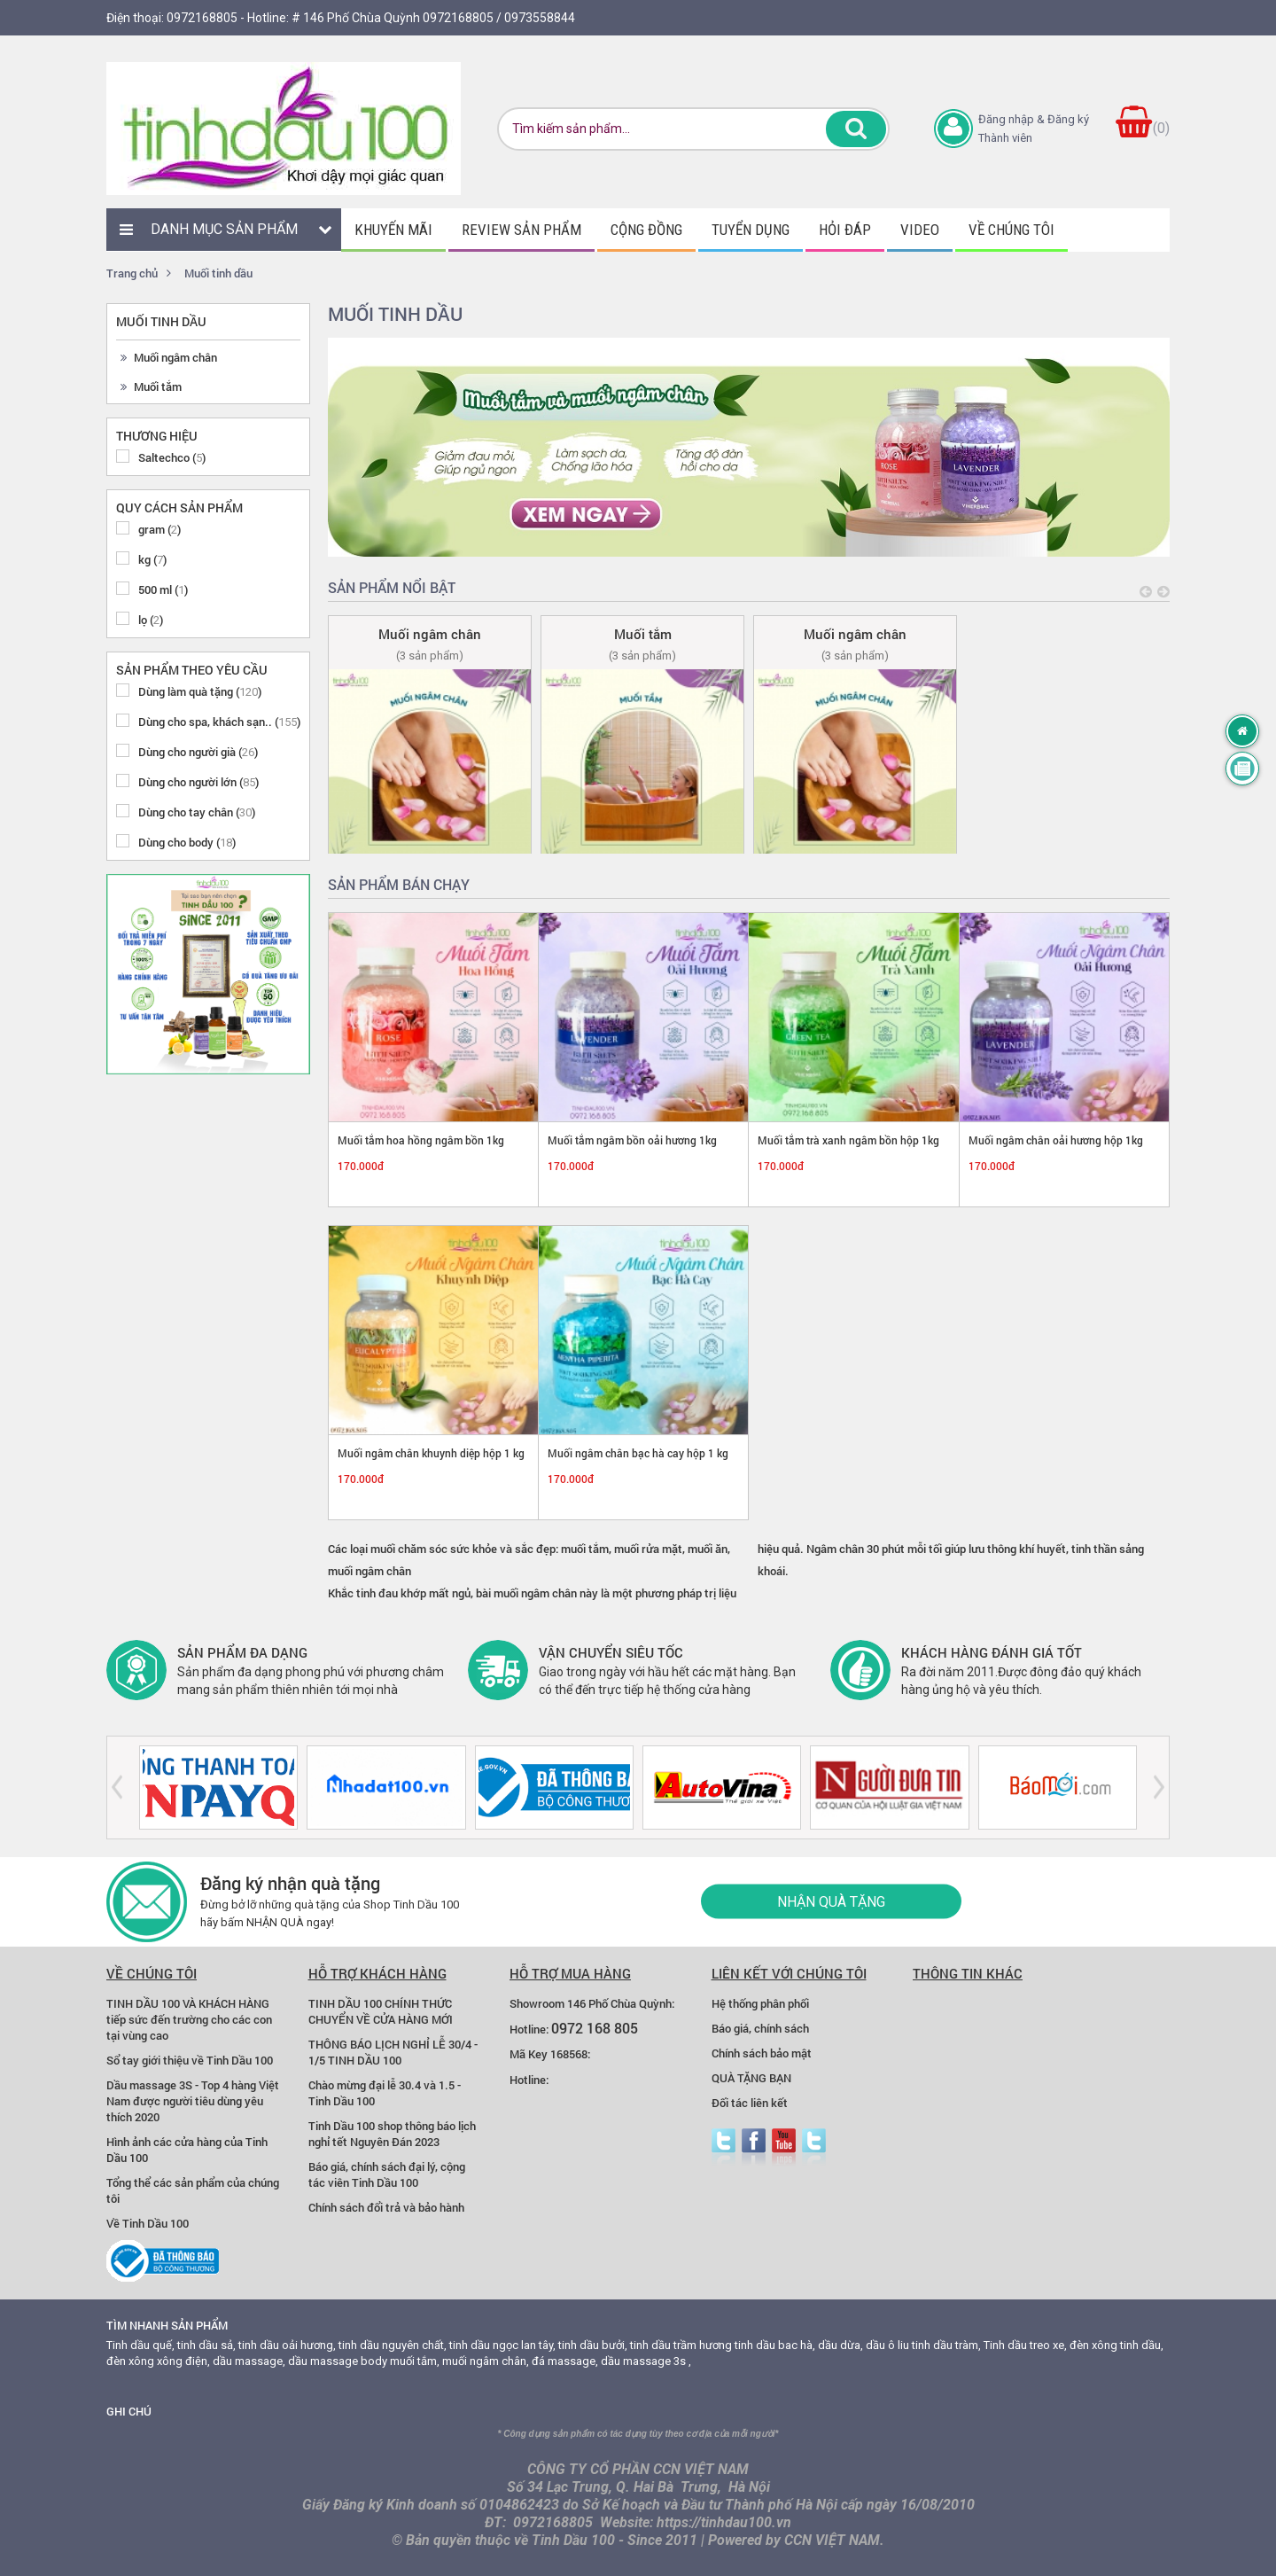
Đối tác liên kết (750, 2103)
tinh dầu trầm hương (681, 2345)
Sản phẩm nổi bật (391, 587)
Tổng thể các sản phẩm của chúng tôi (192, 2190)
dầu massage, (249, 2361)
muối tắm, (415, 2361)
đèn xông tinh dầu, (1116, 2345)
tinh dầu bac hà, (775, 2345)
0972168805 (202, 18)
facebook (754, 2147)
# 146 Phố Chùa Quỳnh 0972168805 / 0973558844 (433, 18)
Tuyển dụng (751, 229)
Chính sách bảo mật (762, 2053)
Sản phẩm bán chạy (399, 884)
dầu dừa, (840, 2345)
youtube (784, 2147)
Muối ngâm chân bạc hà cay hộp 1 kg (638, 1453)
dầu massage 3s (643, 2361)
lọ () (150, 620)
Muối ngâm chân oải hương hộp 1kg (1056, 1140)
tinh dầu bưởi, (592, 2345)
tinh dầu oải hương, (287, 2345)
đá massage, (565, 2361)
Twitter (723, 2147)
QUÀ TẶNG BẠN (751, 2078)
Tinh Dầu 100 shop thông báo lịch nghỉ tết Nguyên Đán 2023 (392, 2134)
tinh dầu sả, (206, 2345)
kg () (152, 559)
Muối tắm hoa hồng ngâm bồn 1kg (421, 1140)
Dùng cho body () (187, 842)
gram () (159, 529)
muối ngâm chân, (485, 2361)
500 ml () (163, 589)
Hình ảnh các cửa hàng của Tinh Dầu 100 (187, 2150)
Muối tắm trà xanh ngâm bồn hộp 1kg (848, 1140)
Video (919, 229)
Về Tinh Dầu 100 (147, 2223)
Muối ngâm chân (175, 357)
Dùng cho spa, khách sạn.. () (219, 722)
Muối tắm (158, 386)
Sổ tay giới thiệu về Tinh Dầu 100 (189, 2060)
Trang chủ (132, 273)
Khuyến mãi (393, 229)
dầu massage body (337, 2361)
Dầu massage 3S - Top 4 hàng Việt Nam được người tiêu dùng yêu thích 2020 (192, 2101)
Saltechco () (172, 457)
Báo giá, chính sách (760, 2028)
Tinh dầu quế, (140, 2345)
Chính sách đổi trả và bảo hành (386, 2207)
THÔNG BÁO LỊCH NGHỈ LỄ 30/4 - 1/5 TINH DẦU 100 (393, 2052)
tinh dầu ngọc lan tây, (502, 2345)
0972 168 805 (594, 2027)
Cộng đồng (646, 229)
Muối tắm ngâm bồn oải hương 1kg (632, 1140)
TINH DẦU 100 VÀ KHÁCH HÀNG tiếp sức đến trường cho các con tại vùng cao (189, 2019)
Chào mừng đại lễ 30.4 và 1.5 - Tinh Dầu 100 (384, 2093)
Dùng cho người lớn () (198, 782)
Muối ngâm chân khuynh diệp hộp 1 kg (431, 1453)
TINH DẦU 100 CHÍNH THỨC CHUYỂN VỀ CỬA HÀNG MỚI (380, 2011)
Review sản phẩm (521, 229)
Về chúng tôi (1011, 229)
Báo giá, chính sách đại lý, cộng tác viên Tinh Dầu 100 (386, 2174)
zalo (814, 2147)
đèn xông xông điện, (158, 2361)
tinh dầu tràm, (946, 2345)
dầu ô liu (887, 2345)
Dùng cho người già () (198, 752)
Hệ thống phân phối (760, 2003)
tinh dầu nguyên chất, (392, 2345)
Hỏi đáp (845, 229)
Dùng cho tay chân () (196, 812)
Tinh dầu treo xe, (1025, 2345)
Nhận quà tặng (831, 1901)
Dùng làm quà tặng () (199, 691)
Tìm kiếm (856, 129)
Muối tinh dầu (218, 273)
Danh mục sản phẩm (224, 229)
